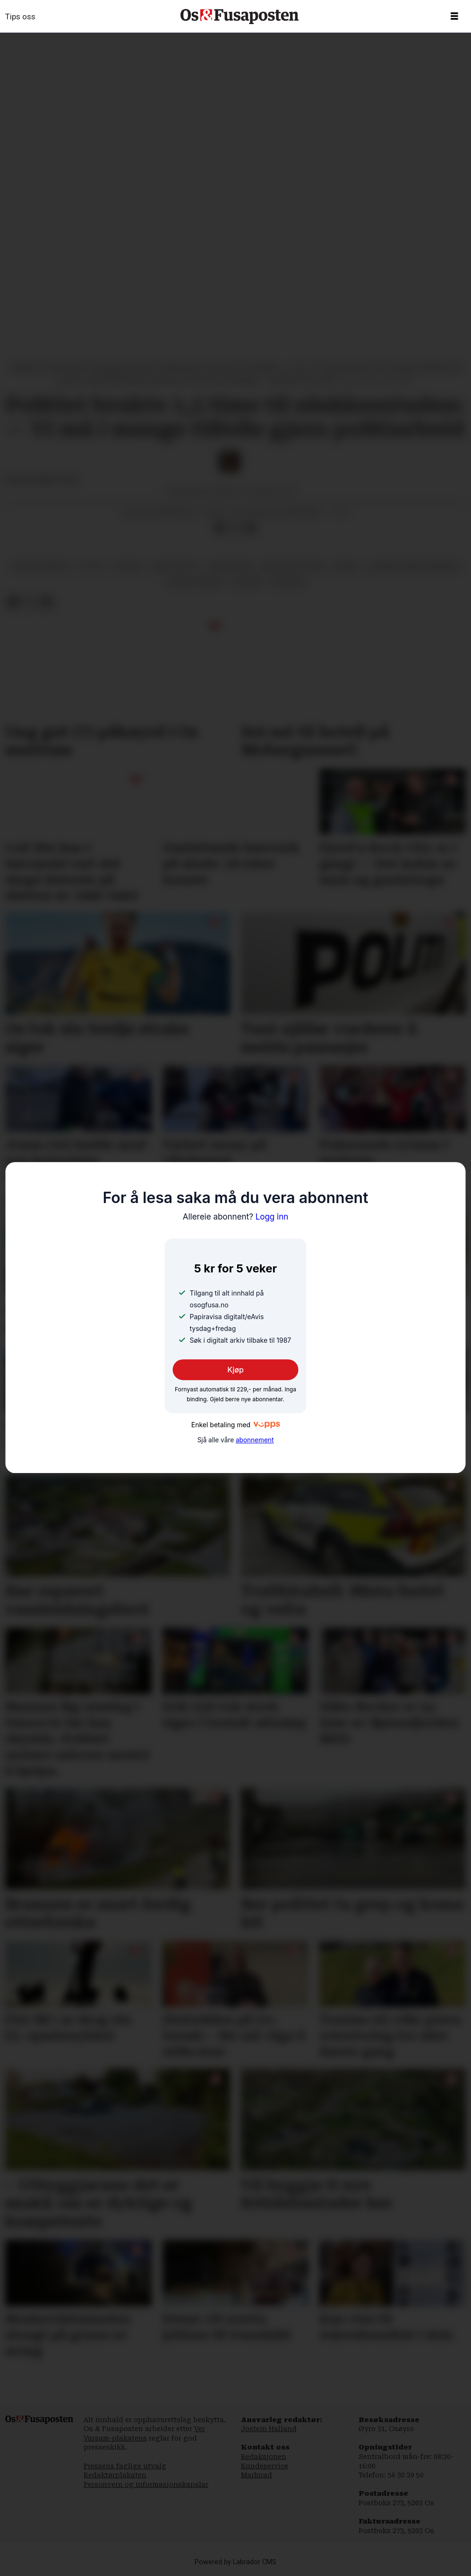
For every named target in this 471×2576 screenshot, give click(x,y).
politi (91, 566)
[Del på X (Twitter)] (235, 528)
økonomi (288, 581)
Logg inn (236, 1216)
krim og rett (176, 566)
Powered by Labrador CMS (235, 2562)
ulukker (246, 581)
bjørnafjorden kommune (412, 566)
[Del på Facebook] (220, 528)
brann (346, 566)
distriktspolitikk (293, 566)
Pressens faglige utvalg (125, 2466)
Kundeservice (264, 2466)
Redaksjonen (263, 2456)
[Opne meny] (454, 16)
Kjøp (235, 1370)
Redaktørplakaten (115, 2475)
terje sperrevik (41, 566)
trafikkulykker (194, 581)
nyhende (127, 566)
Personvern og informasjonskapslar (146, 2484)
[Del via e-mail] (250, 528)
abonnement (255, 1440)
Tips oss (20, 16)
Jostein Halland (269, 2429)
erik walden (230, 566)
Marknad (256, 2475)
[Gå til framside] (239, 16)
